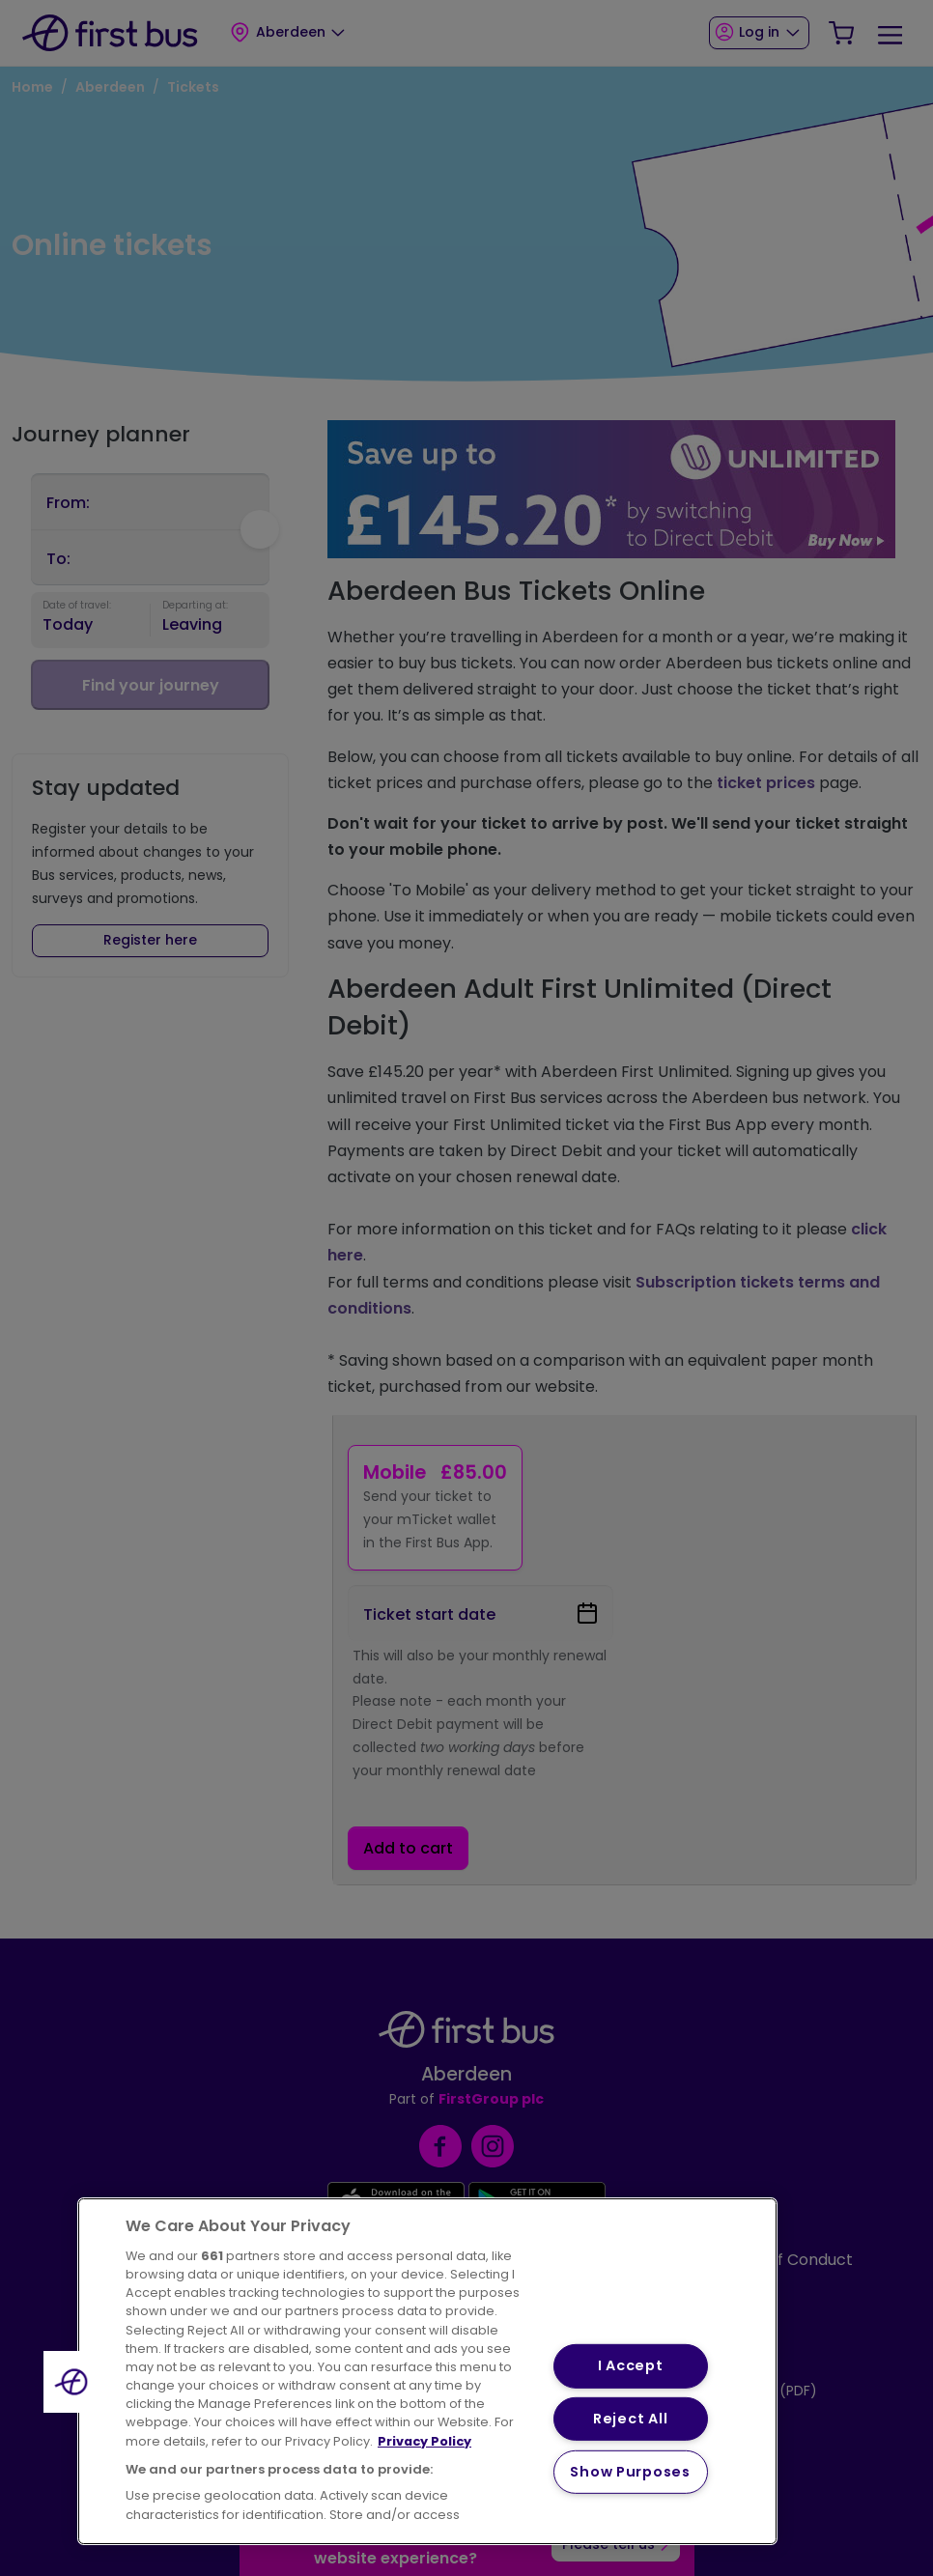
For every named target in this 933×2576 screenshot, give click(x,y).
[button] (74, 2382)
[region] (427, 2371)
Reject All (630, 2418)
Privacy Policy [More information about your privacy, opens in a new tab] (424, 2441)
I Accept (631, 2365)
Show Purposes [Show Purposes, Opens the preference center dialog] (630, 2471)
